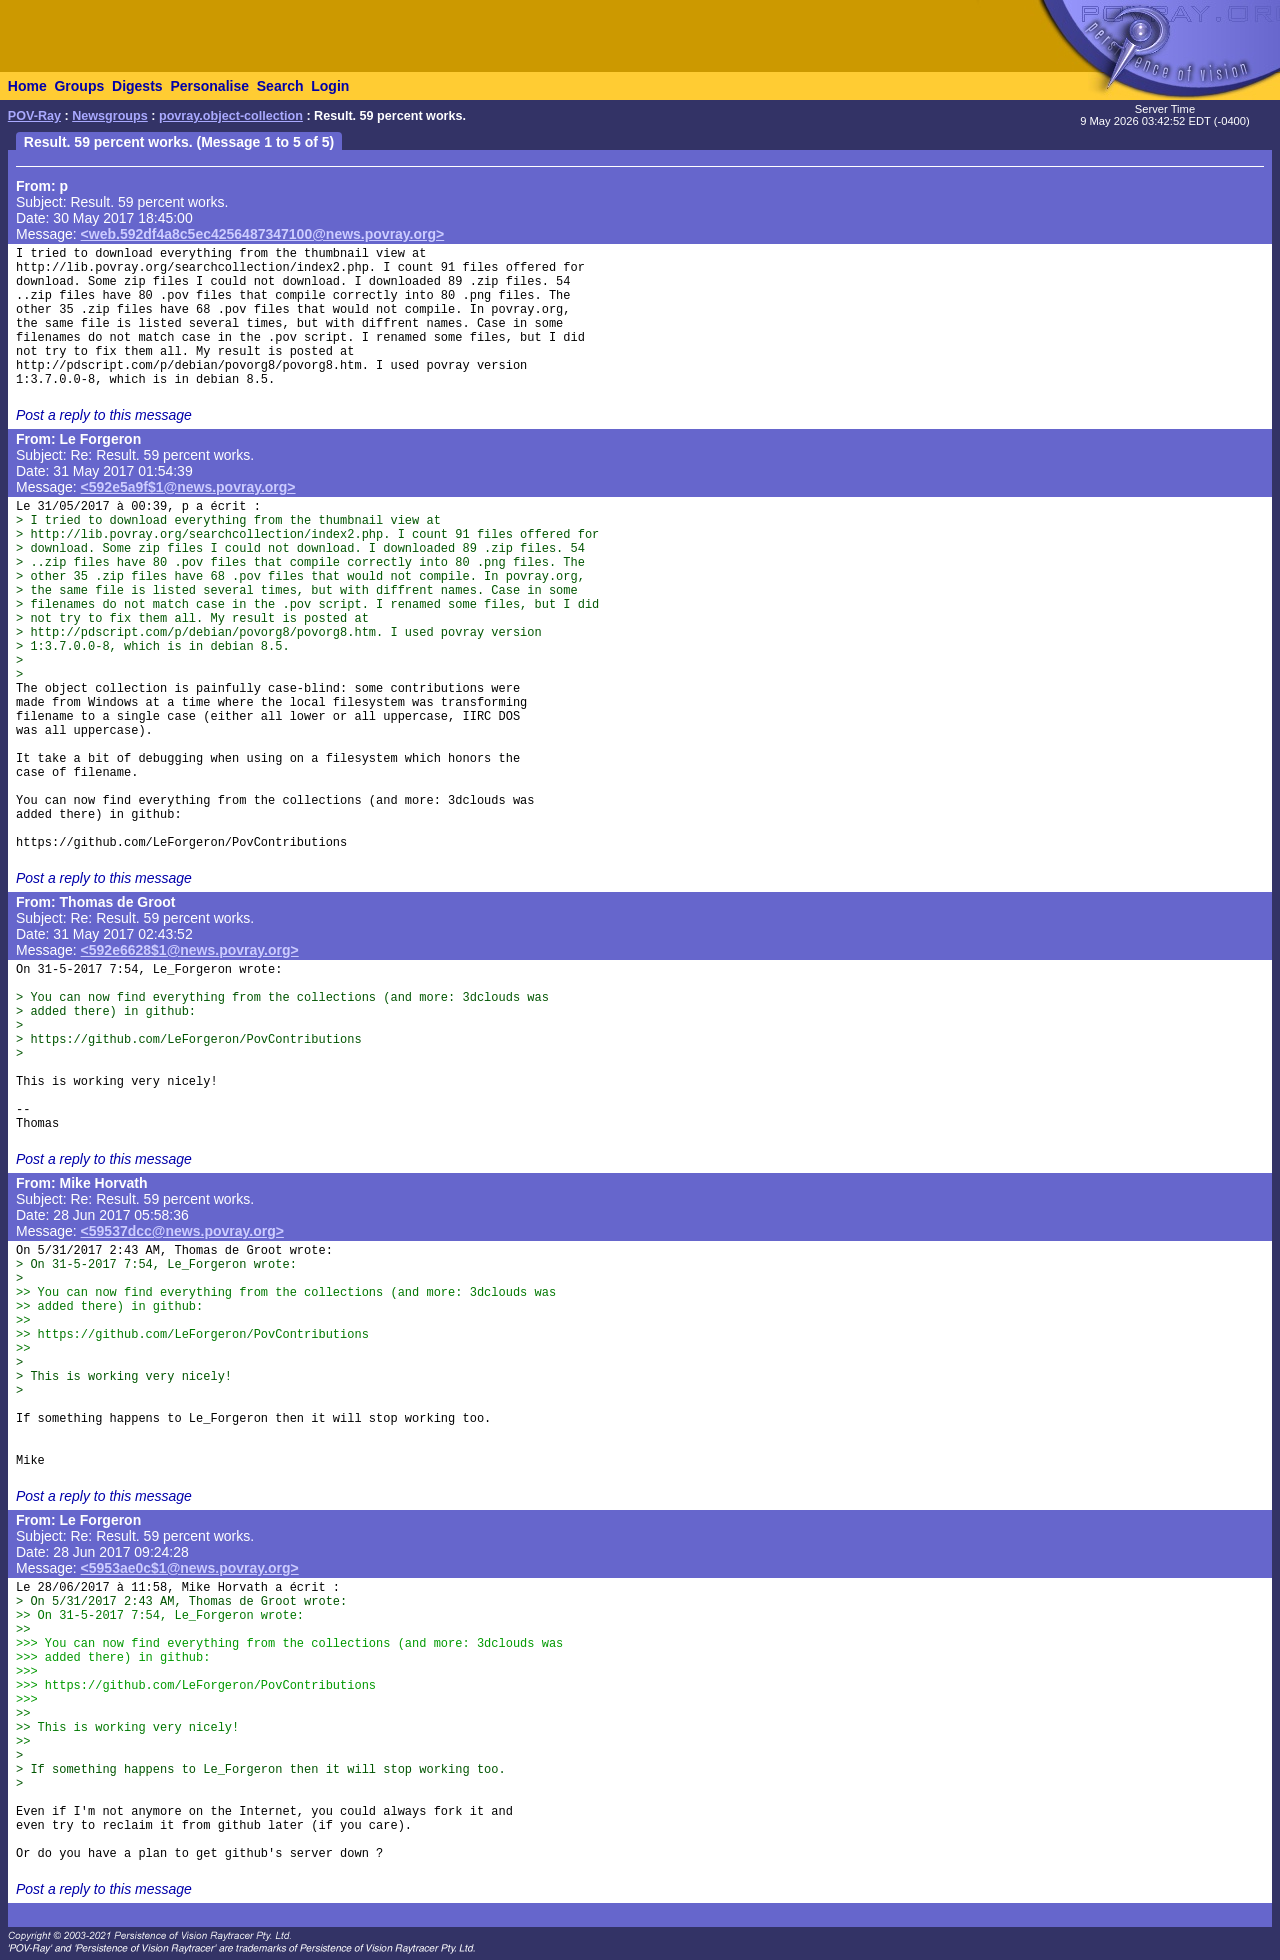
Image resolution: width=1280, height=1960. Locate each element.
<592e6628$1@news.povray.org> (190, 950)
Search (280, 86)
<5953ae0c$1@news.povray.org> (190, 1568)
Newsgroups (110, 116)
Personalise (209, 86)
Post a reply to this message (104, 415)
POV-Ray (34, 116)
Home (27, 86)
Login (330, 86)
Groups (79, 86)
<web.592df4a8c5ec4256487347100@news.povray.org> (263, 234)
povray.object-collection (231, 116)
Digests (137, 86)
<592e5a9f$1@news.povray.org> (188, 487)
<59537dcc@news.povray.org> (182, 1231)
